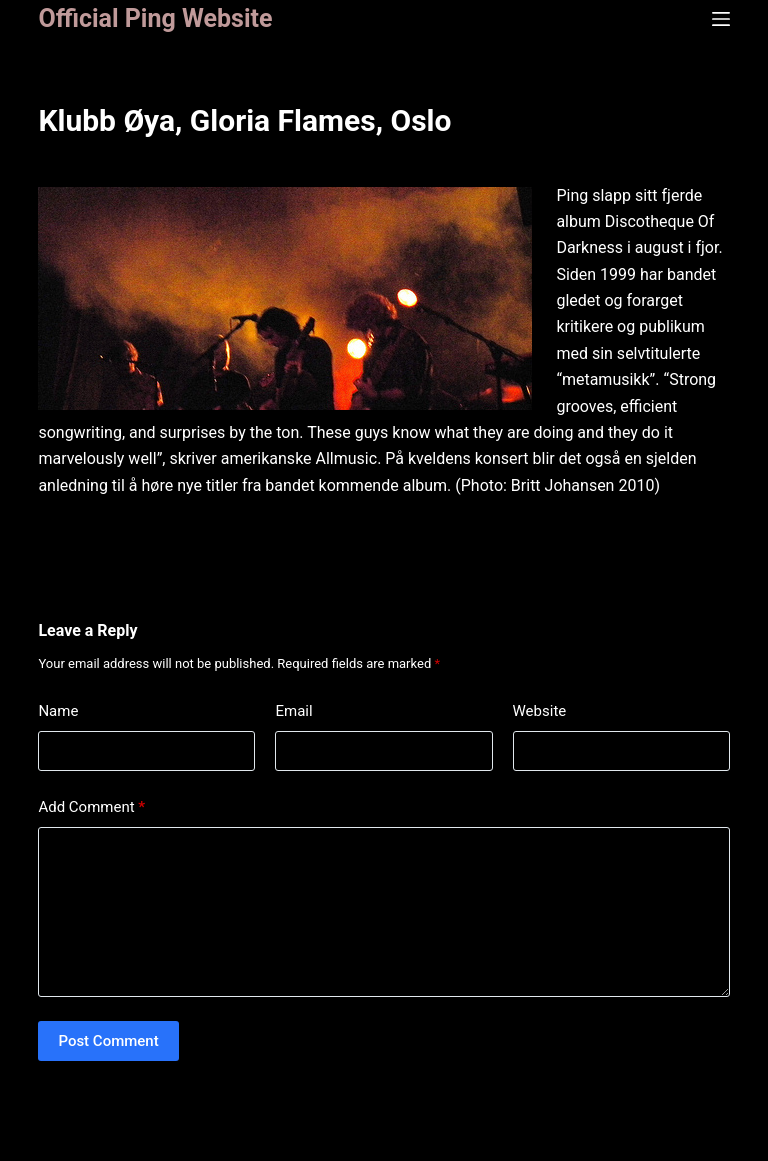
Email (293, 711)
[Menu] (721, 19)
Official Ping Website (155, 18)
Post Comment (108, 1041)
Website (540, 711)
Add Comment (91, 807)
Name (58, 711)
